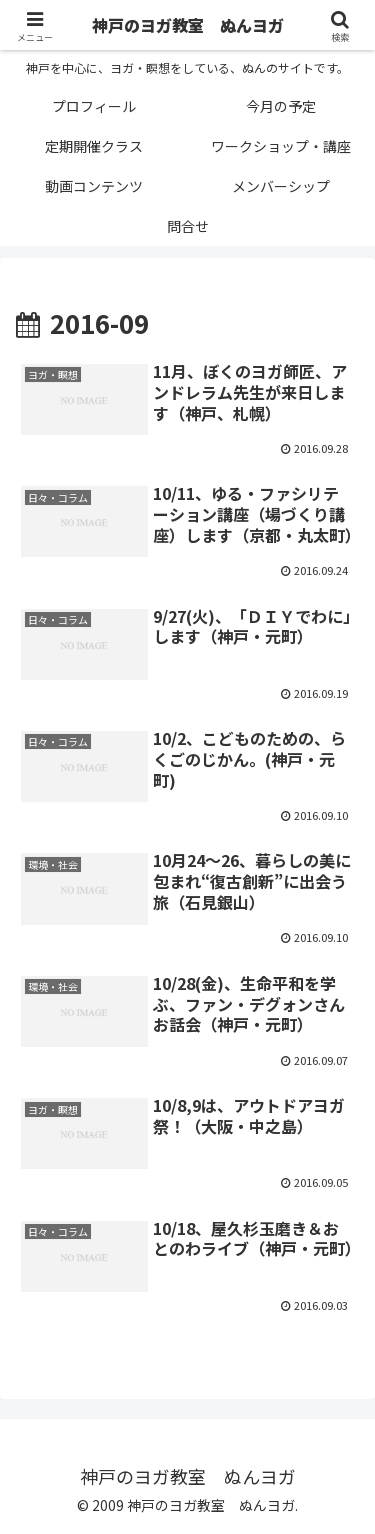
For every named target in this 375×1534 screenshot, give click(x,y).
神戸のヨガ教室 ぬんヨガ (188, 25)
